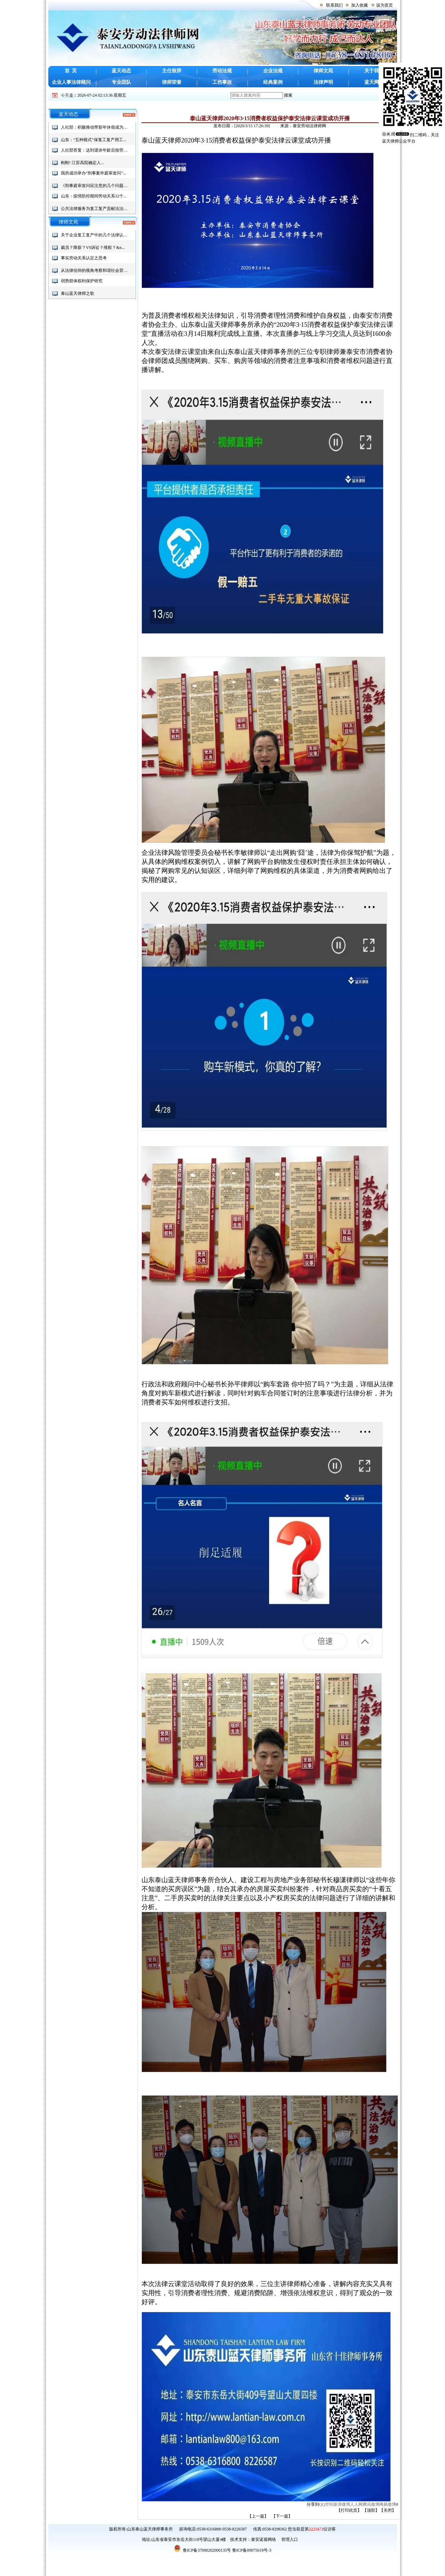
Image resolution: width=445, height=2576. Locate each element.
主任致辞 (171, 70)
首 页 (71, 70)
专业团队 (121, 82)
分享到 (313, 2504)
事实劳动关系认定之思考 (84, 258)
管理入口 (289, 2539)
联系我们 (334, 5)
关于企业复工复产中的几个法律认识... (95, 235)
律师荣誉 (171, 82)
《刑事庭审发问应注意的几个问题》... (95, 185)
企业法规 (273, 70)
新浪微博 (341, 2504)
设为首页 (384, 5)
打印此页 (349, 2510)
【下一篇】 (282, 2516)
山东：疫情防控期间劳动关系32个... (94, 196)
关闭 (387, 2510)
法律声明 (323, 82)
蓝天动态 (121, 70)
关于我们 (374, 70)
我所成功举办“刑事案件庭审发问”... (93, 173)
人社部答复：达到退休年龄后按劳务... (95, 150)
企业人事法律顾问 (71, 82)
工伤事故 (222, 82)
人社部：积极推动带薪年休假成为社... (95, 127)
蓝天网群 (374, 82)
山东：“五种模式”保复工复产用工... (93, 139)
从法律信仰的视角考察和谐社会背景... (95, 270)
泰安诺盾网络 (263, 2539)
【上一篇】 (258, 2516)
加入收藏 (359, 5)
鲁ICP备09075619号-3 (252, 2550)
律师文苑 (323, 70)
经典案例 (273, 82)
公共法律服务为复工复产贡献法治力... (95, 208)
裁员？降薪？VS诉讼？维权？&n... (93, 247)
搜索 (288, 95)
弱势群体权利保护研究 (82, 280)
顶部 (371, 2510)
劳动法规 (222, 70)
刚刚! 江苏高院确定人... (82, 162)
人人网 (356, 2504)
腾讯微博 (371, 2504)
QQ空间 (326, 2504)
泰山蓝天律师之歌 (77, 293)
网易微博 (387, 2504)
